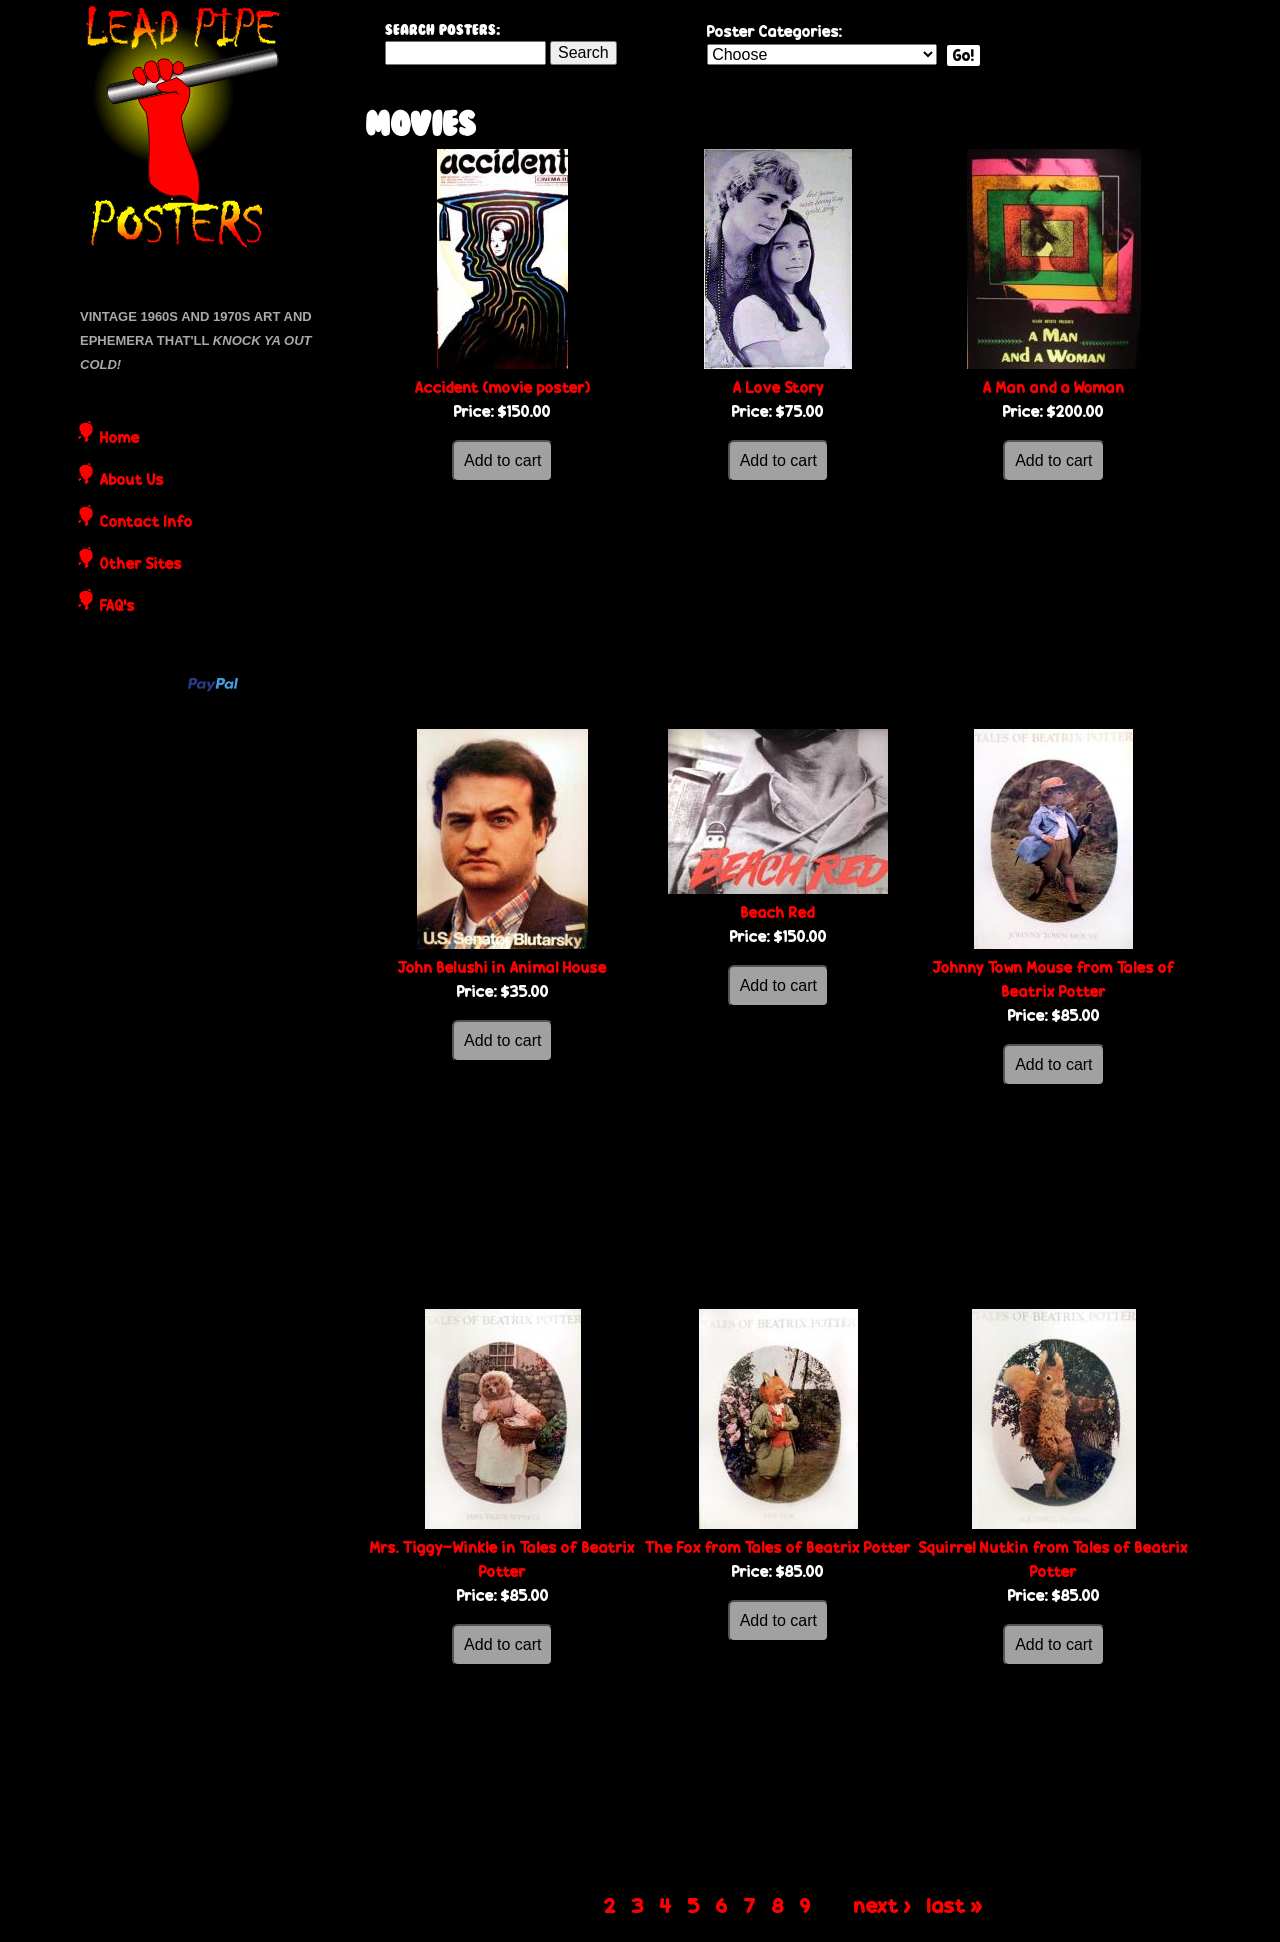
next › (882, 1905)
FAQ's (117, 607)
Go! (963, 55)
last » (955, 1905)
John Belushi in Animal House (502, 967)
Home (120, 439)
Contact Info (146, 523)
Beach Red (778, 912)
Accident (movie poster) (503, 387)
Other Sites (141, 565)
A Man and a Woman (1054, 387)
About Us (132, 481)
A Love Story (778, 387)
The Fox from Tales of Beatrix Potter (778, 1547)
